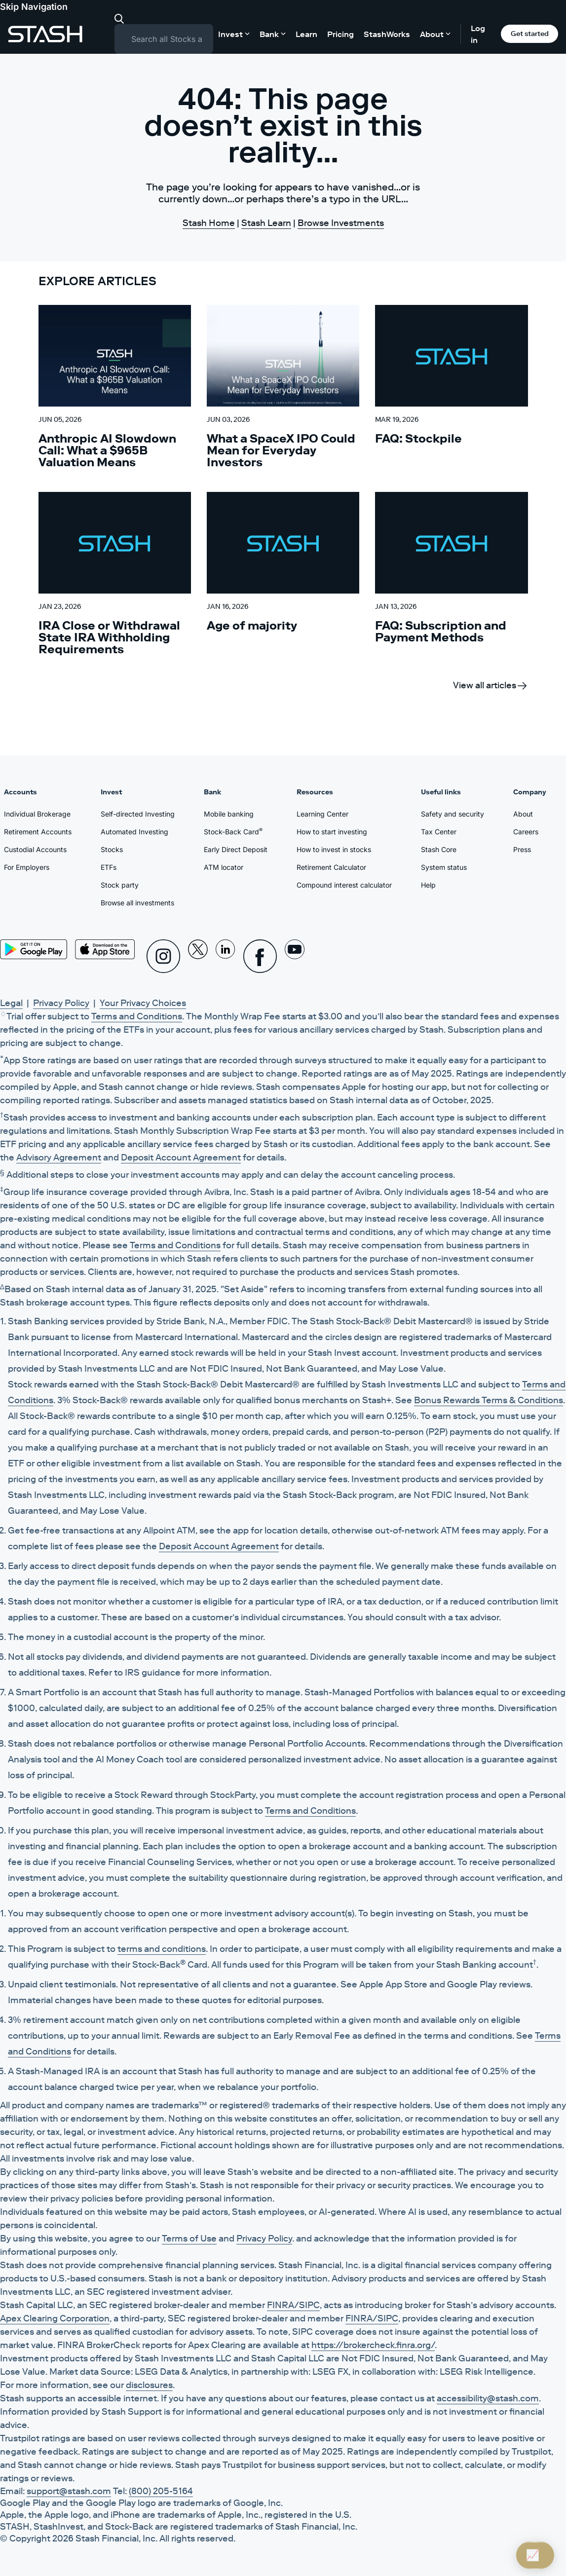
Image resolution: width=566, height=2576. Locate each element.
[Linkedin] (225, 956)
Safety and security (452, 814)
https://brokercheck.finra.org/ (373, 2345)
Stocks (112, 849)
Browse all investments (137, 902)
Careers (525, 831)
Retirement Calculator (331, 867)
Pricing (340, 34)
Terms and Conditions (136, 1016)
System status (444, 867)
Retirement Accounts (38, 831)
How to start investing (332, 831)
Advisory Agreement (58, 1157)
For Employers (26, 867)
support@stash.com (69, 2491)
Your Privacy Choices (143, 1003)
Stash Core (438, 849)
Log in (478, 34)
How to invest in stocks (334, 849)
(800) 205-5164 (161, 2491)
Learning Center (322, 814)
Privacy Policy (61, 1003)
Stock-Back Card (233, 831)
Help (428, 885)
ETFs (108, 867)
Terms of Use (189, 2238)
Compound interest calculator (344, 885)
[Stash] (45, 34)
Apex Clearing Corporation (55, 2318)
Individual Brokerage (37, 814)
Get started (530, 33)
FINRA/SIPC (293, 2305)
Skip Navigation (34, 6)
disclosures (149, 2385)
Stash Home (209, 223)
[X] (198, 956)
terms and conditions (161, 1948)
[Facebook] (260, 956)
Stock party (120, 885)
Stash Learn (266, 223)
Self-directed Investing (138, 814)
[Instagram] (163, 956)
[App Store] (105, 949)
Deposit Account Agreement (181, 1157)
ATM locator (223, 867)
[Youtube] (294, 956)
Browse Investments (341, 223)
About (523, 814)
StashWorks (387, 34)
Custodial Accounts (35, 849)
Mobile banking (229, 814)
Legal (11, 1003)
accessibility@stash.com (488, 2398)
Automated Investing (134, 831)
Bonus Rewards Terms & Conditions (488, 1400)
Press (522, 849)
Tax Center (438, 831)
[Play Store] (33, 949)
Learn (306, 34)
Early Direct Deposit (235, 849)
